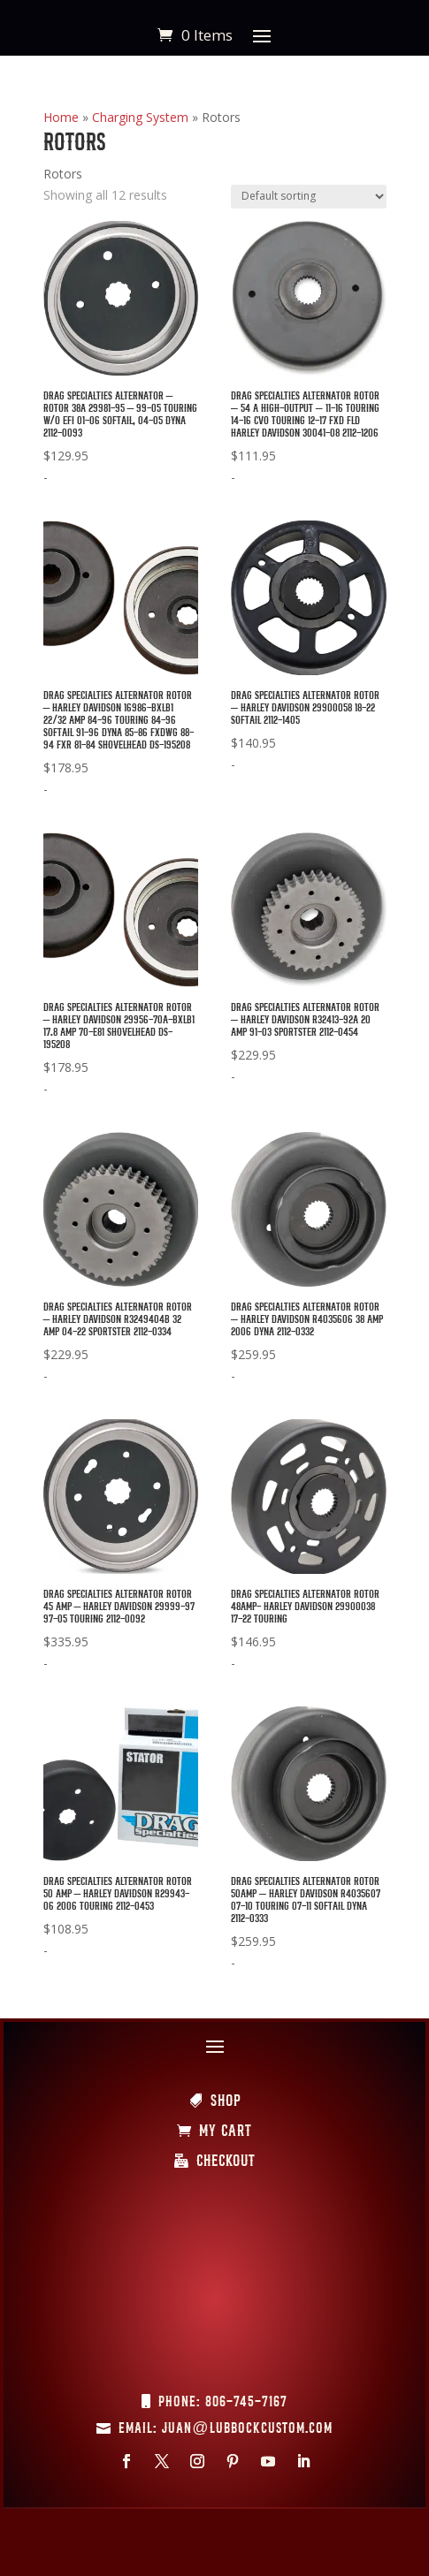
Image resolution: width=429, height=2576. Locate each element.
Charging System (140, 117)
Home (61, 117)
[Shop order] (309, 197)
